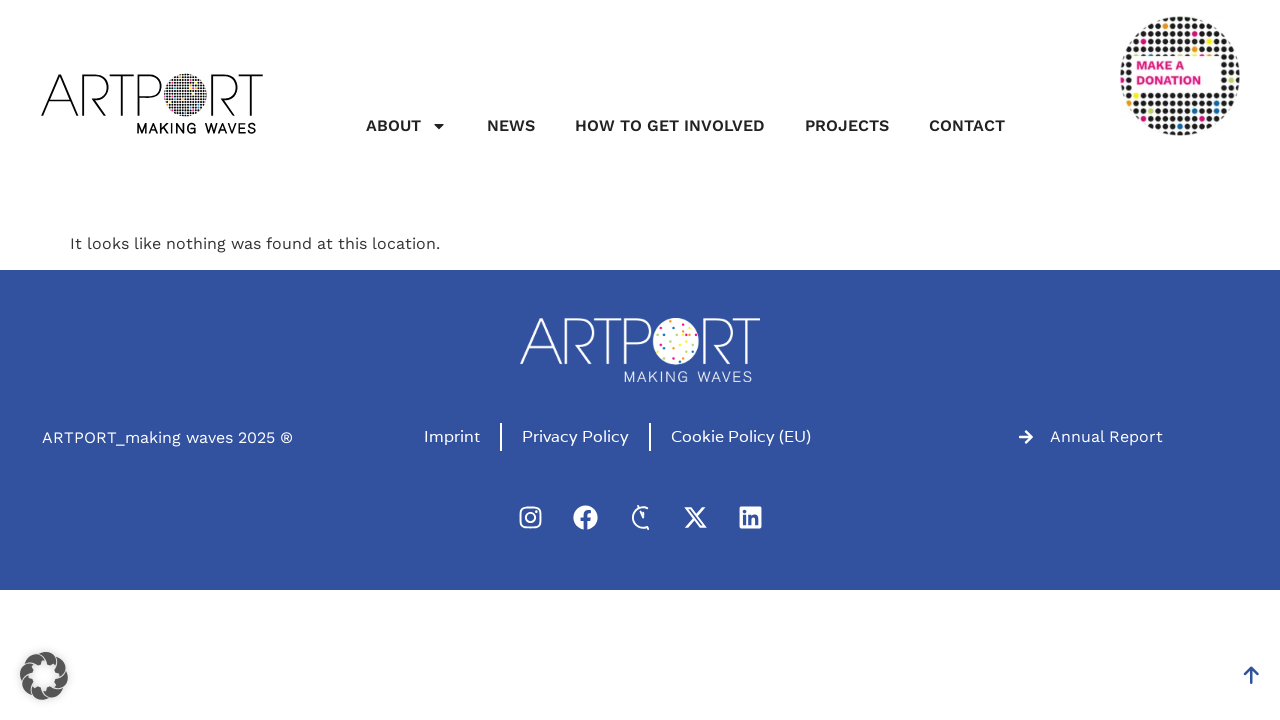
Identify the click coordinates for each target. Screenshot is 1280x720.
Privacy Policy (575, 436)
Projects (847, 125)
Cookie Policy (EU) (741, 436)
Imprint (452, 436)
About (406, 126)
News (511, 125)
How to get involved (670, 125)
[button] (44, 676)
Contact (967, 125)
